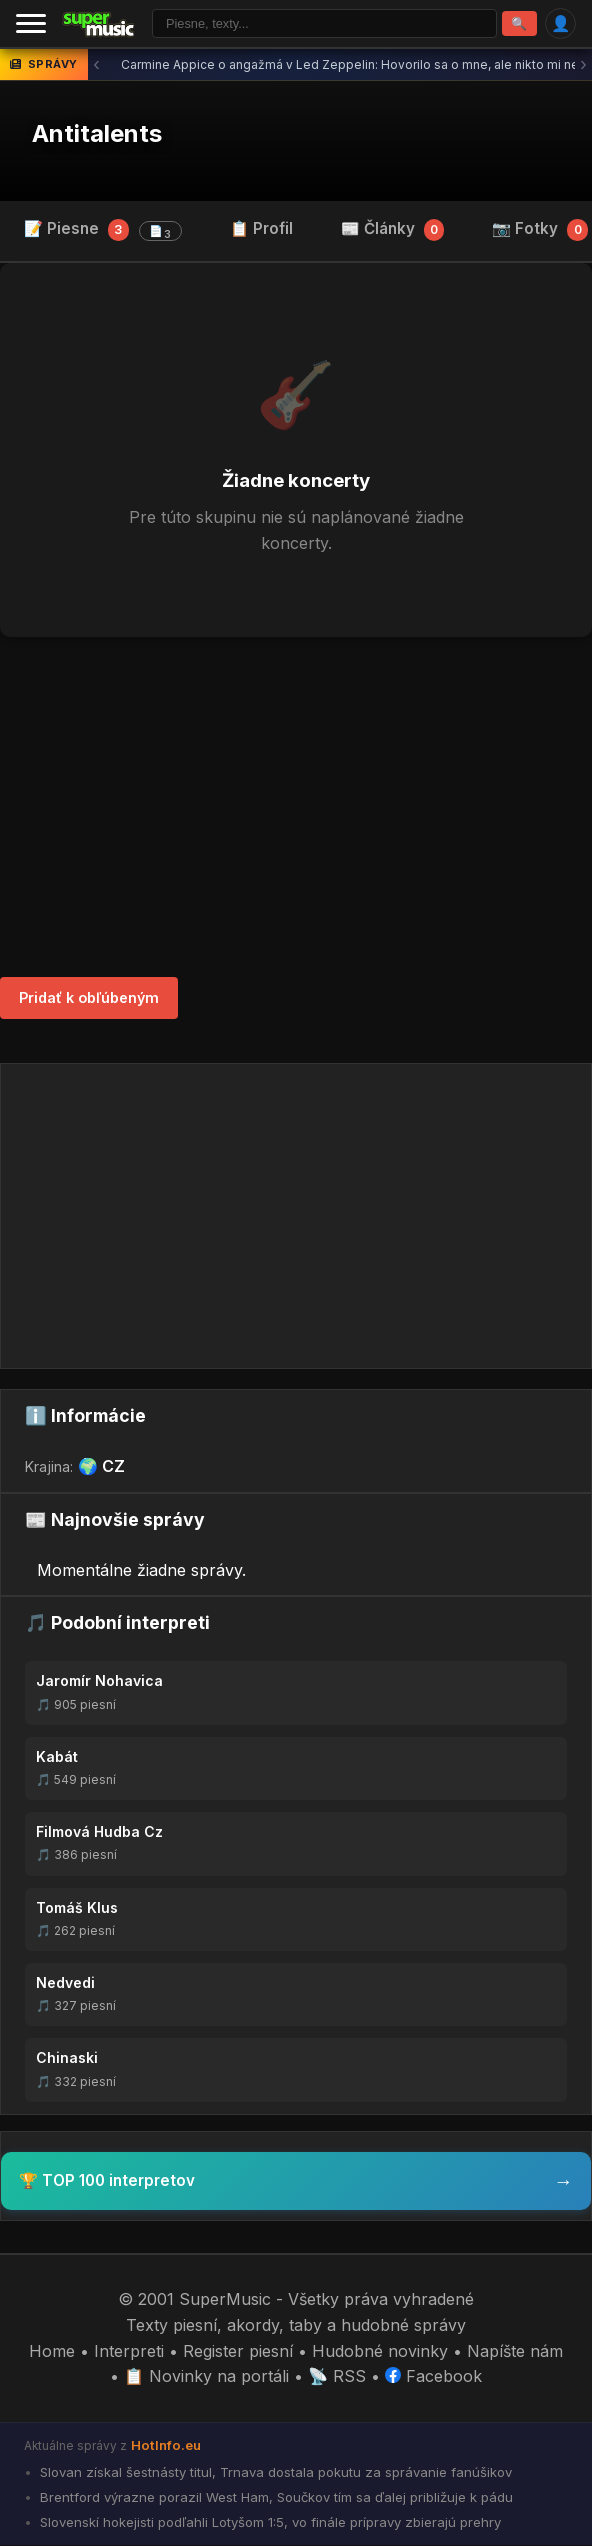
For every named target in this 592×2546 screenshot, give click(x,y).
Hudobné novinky (380, 2352)
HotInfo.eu (166, 2446)
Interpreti (129, 2352)
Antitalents (97, 134)
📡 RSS (337, 2377)
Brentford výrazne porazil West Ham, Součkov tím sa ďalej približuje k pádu (274, 2498)
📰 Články (393, 230)
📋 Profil (261, 229)
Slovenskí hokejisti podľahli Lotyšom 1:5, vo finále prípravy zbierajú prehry (268, 2523)
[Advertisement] (296, 808)
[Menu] (31, 24)
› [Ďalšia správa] (583, 65)
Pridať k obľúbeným (89, 998)
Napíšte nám (515, 2352)
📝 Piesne (103, 231)
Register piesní (238, 2352)
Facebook (433, 2377)
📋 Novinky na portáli (206, 2377)
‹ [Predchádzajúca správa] (96, 65)
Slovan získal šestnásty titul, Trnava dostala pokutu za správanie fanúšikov (274, 2473)
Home (52, 2352)
